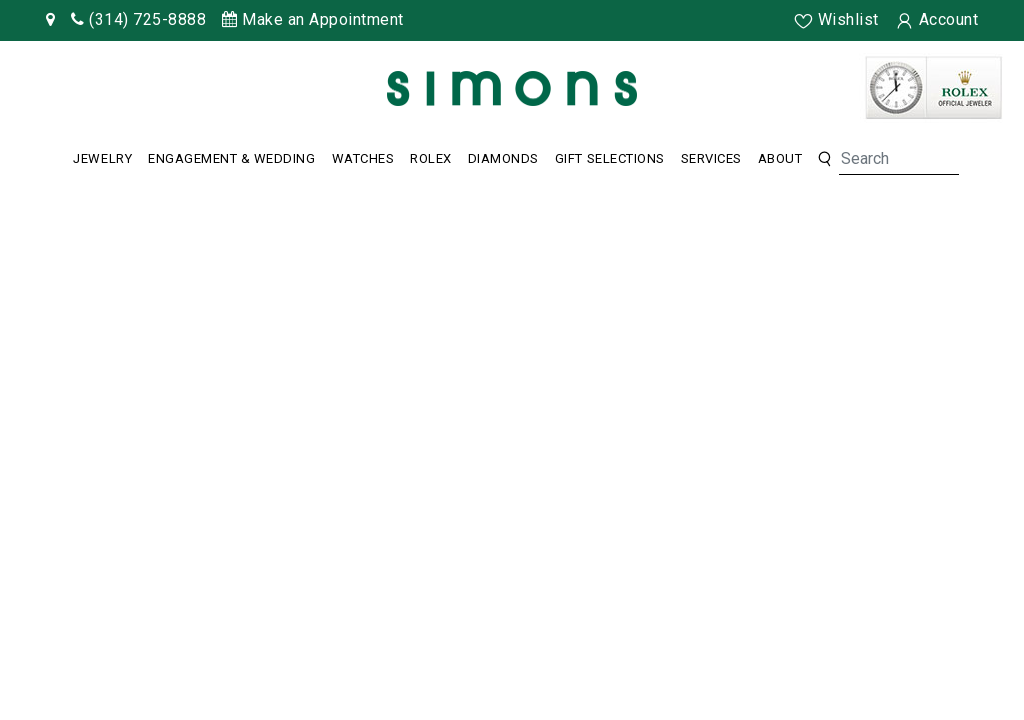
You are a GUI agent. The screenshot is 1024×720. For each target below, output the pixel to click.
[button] (824, 159)
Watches (363, 158)
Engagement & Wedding (231, 158)
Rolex (431, 158)
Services (711, 158)
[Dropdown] (102, 159)
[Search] (899, 159)
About (780, 158)
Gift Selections (610, 158)
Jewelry (102, 158)
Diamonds (503, 158)
